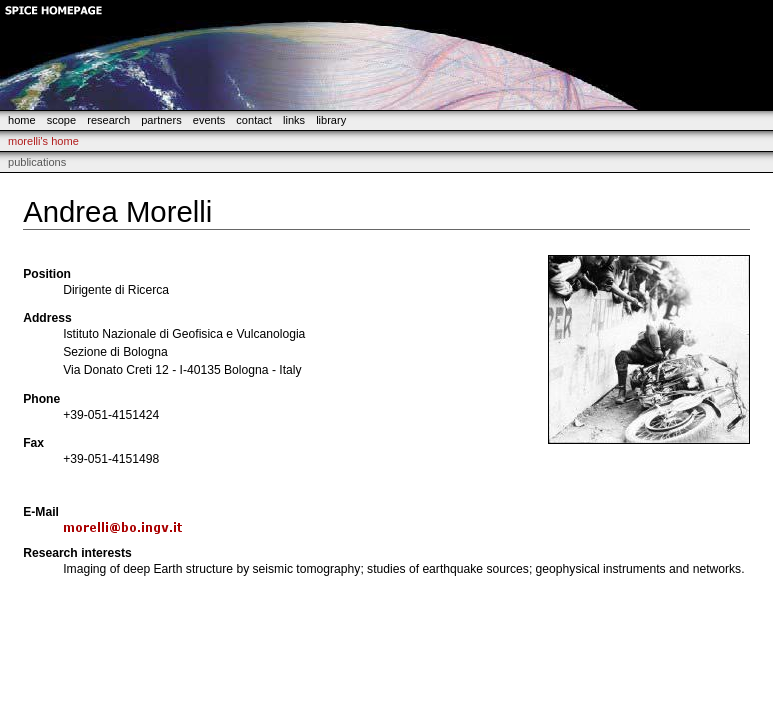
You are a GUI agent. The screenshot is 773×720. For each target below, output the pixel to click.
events (209, 120)
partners (161, 120)
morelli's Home (43, 141)
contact (254, 120)
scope (61, 120)
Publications (37, 162)
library (331, 120)
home (22, 120)
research (108, 120)
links (294, 120)
